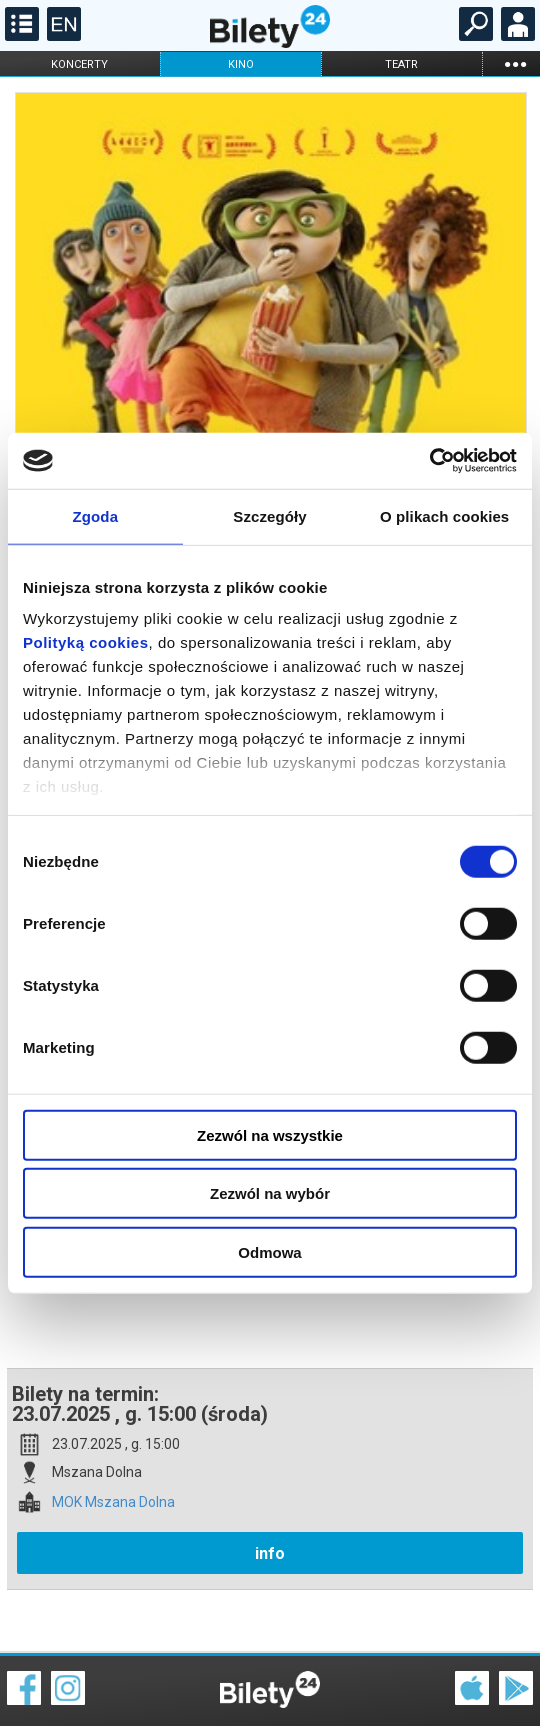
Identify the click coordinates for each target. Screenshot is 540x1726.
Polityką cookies (86, 642)
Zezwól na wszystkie (270, 1134)
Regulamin (40, 1673)
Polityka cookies (270, 1685)
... (515, 63)
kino (241, 64)
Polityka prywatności (492, 1685)
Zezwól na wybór (270, 1193)
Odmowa (269, 1251)
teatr (401, 64)
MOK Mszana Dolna (113, 1432)
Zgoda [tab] (96, 515)
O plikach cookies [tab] (444, 515)
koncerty (79, 64)
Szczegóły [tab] (269, 515)
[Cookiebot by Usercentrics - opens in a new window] (429, 461)
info (270, 1483)
